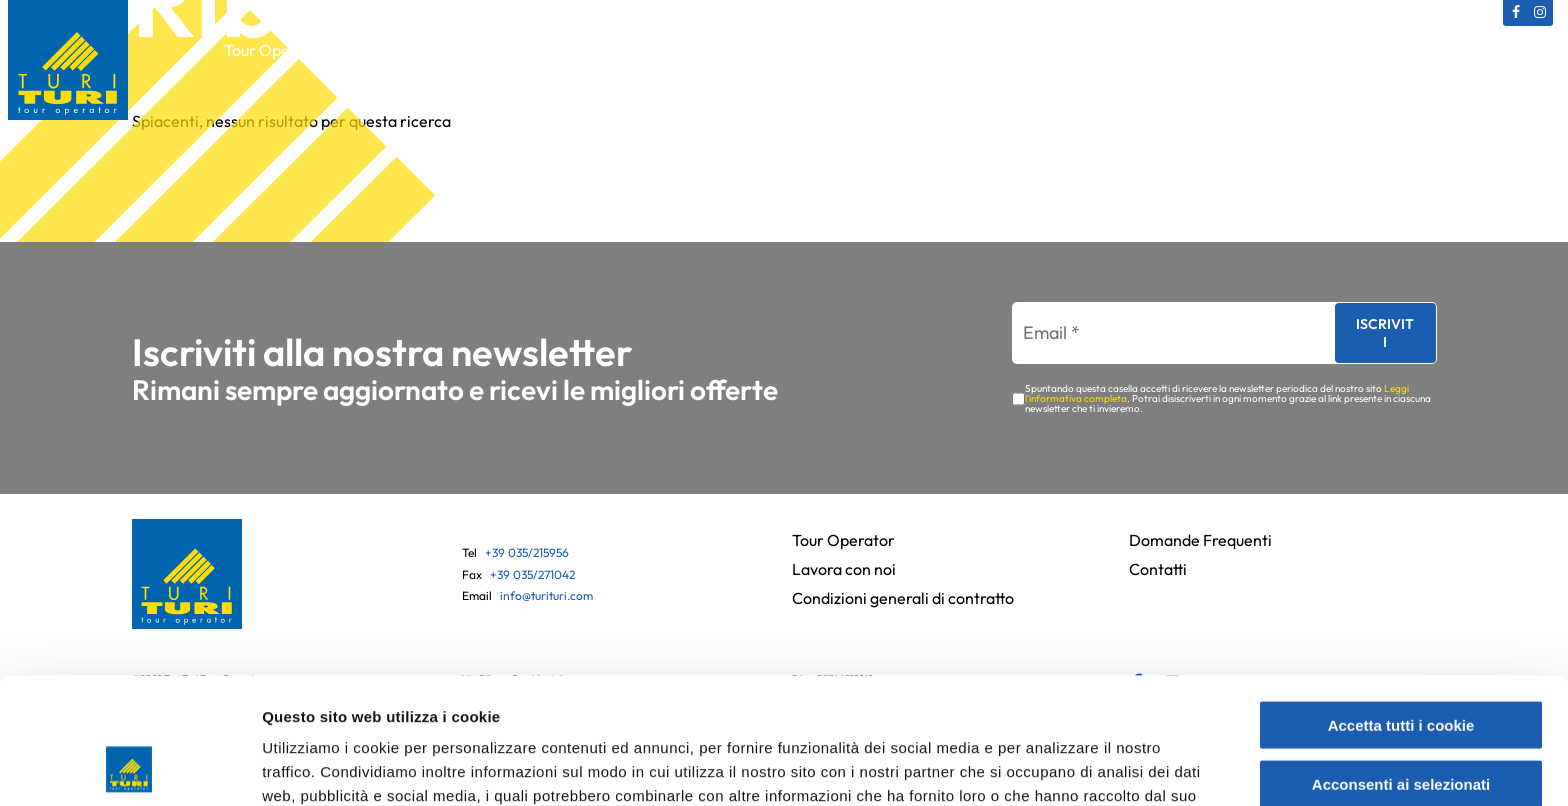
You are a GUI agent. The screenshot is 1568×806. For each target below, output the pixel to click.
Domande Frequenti (1200, 540)
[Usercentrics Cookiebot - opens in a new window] (129, 767)
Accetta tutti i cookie (1401, 606)
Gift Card (778, 50)
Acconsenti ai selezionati (1401, 665)
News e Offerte (1141, 50)
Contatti (1255, 50)
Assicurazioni (887, 50)
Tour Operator (275, 50)
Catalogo (390, 50)
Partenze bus (1010, 50)
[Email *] (1164, 333)
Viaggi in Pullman (653, 50)
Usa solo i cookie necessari (1401, 723)
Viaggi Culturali (507, 50)
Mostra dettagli (1062, 766)
